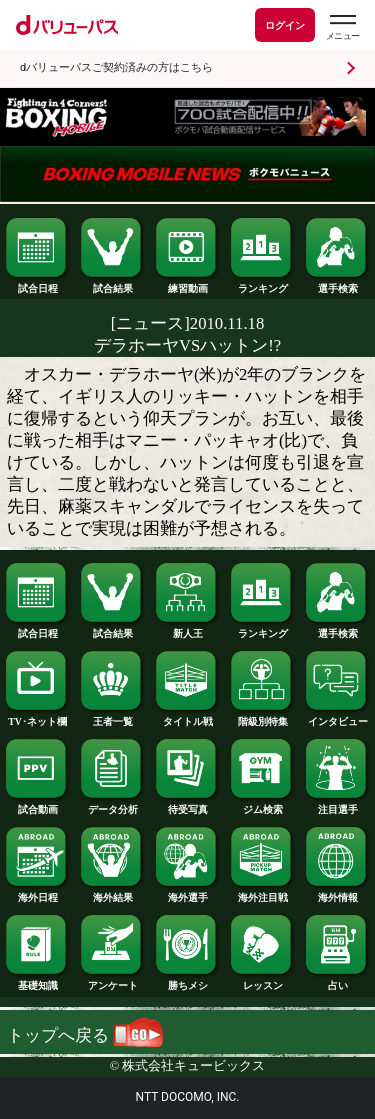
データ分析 (112, 805)
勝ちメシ (187, 981)
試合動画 (37, 805)
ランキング (262, 284)
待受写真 (187, 805)
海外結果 (112, 893)
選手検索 (337, 284)
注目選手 (337, 805)
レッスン (262, 981)
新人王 (187, 629)
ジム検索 (262, 805)
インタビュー (337, 717)
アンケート (112, 981)
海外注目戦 (262, 893)
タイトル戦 (187, 717)
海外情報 (337, 893)
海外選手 (187, 893)
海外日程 (37, 893)
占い (337, 981)
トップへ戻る (85, 1035)
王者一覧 (112, 717)
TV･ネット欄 (37, 717)
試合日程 (37, 284)
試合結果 (112, 284)
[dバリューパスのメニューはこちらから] (342, 27)
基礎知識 (37, 981)
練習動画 (187, 284)
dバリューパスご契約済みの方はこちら (116, 67)
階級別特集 (262, 717)
